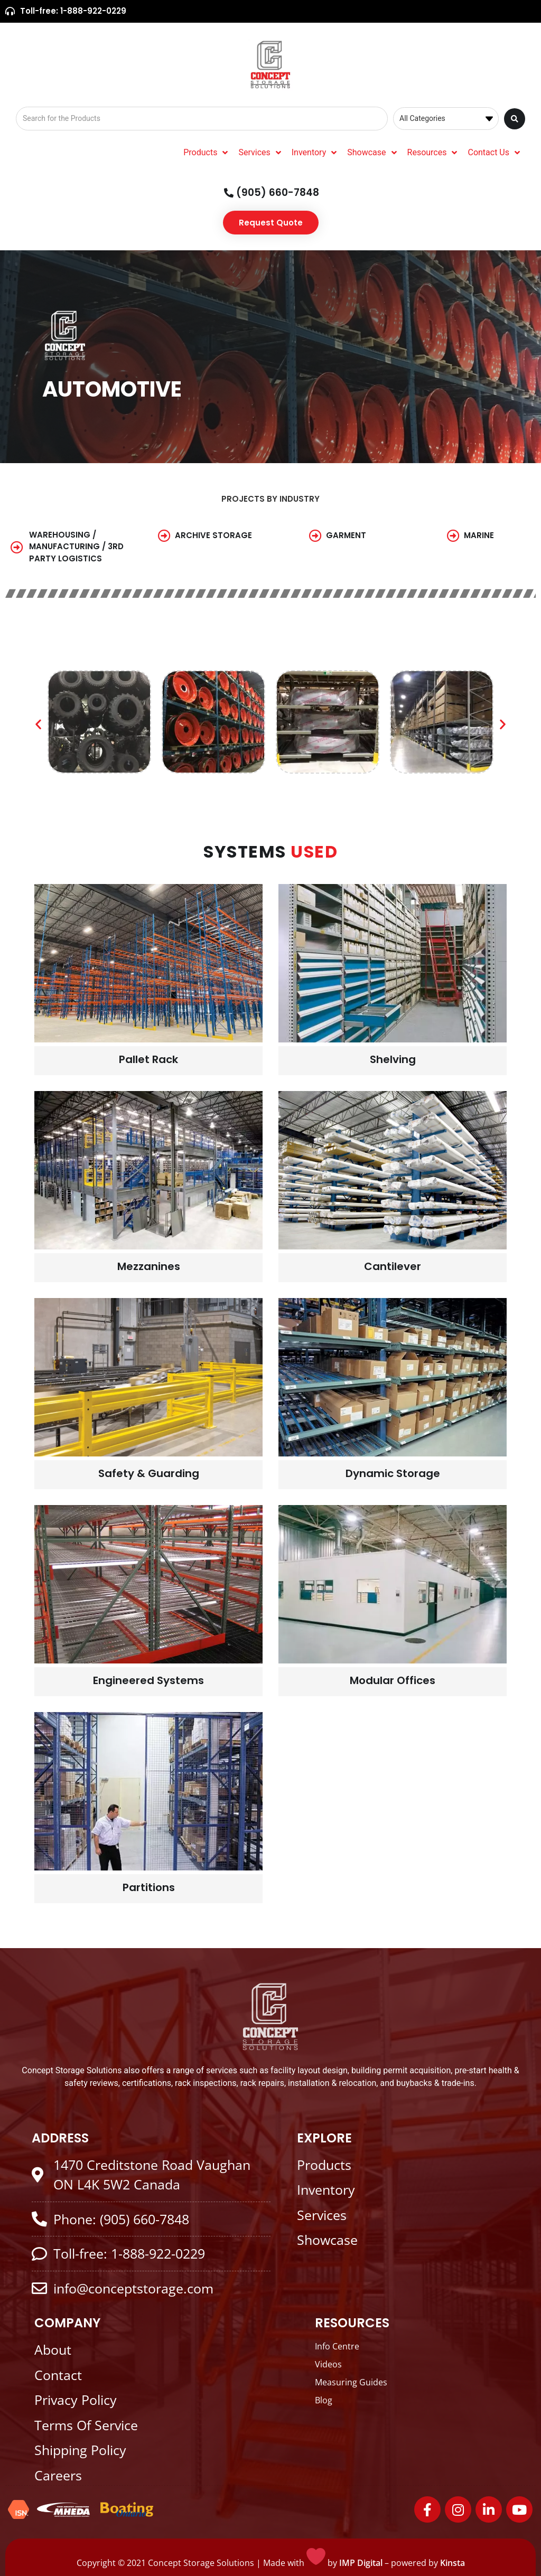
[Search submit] (514, 118)
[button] (38, 723)
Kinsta (452, 2563)
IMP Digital (361, 2563)
